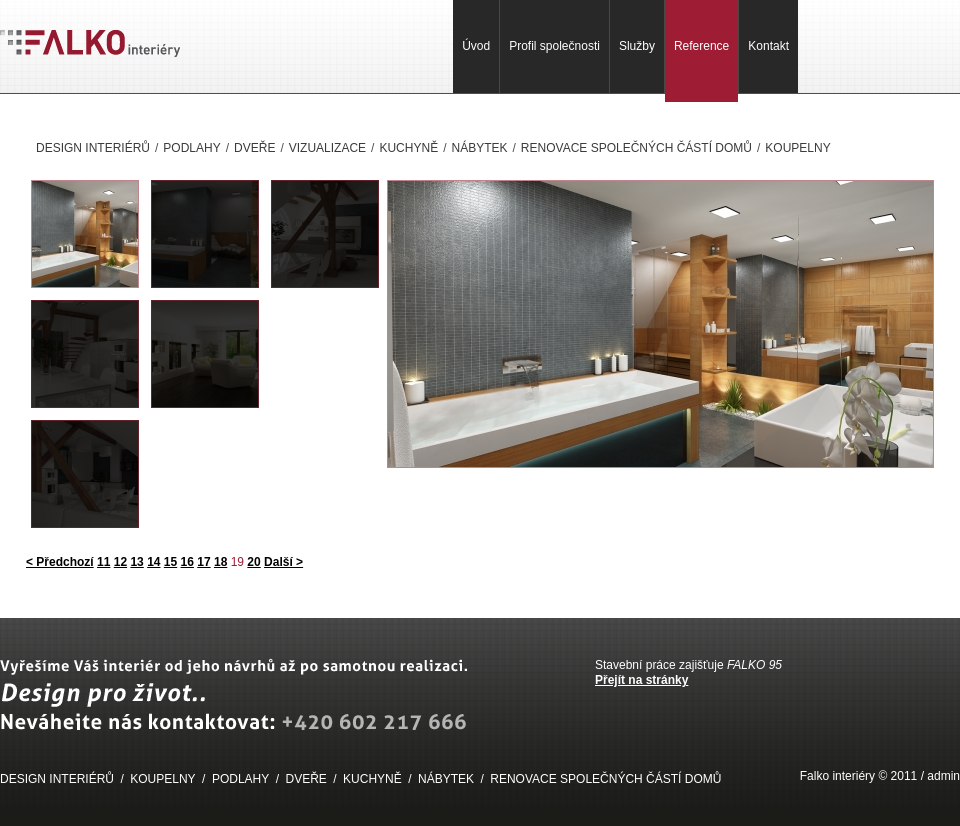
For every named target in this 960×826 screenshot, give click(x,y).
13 (136, 562)
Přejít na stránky (641, 680)
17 (203, 562)
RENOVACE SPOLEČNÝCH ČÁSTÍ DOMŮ (636, 148)
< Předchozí (60, 562)
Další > (283, 562)
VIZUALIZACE (327, 148)
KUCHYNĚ (408, 148)
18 (220, 562)
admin (943, 776)
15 (170, 562)
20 (253, 562)
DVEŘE (254, 148)
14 (153, 562)
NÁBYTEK (479, 148)
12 (120, 562)
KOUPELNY (797, 148)
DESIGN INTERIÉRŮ (93, 148)
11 (103, 562)
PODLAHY (191, 148)
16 (187, 562)
